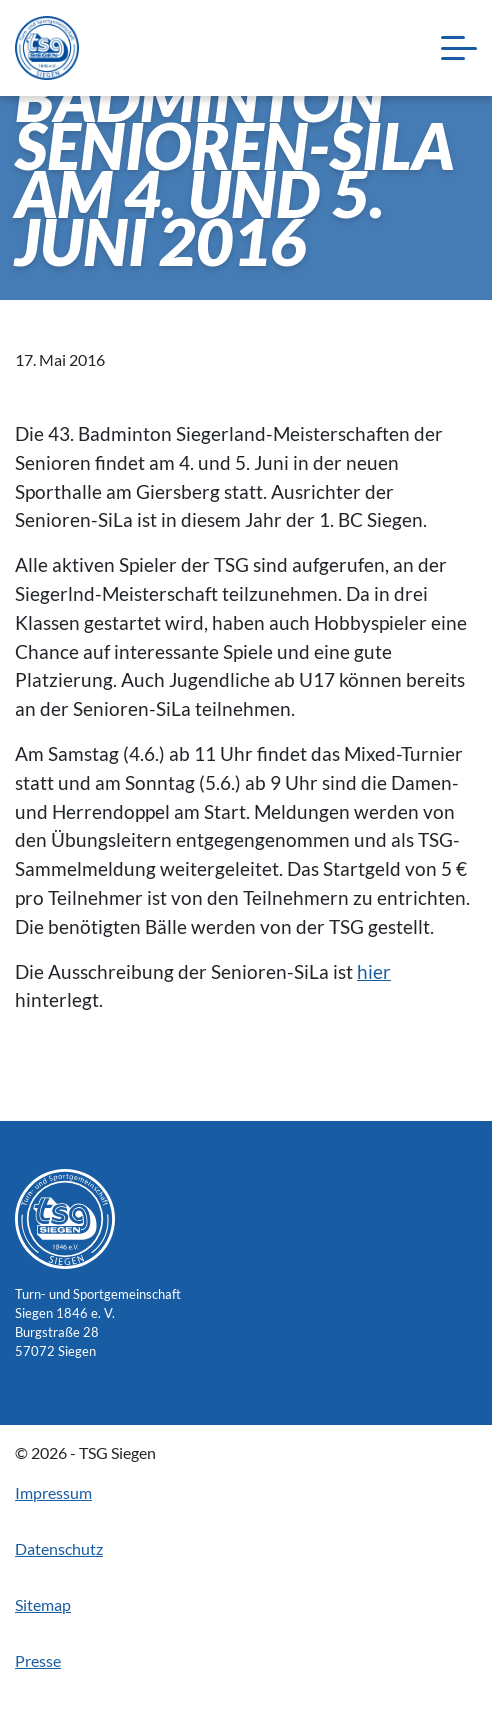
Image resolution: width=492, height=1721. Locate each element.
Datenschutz (59, 1548)
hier (374, 971)
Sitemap (43, 1604)
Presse (38, 1660)
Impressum (53, 1492)
